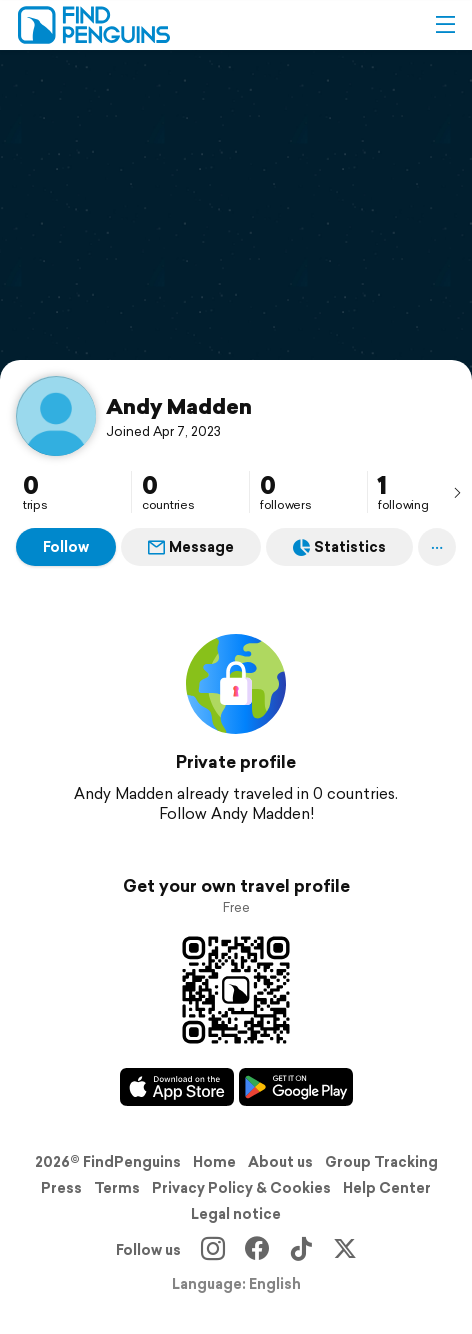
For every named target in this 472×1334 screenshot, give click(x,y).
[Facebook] (257, 1250)
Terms (117, 1188)
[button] (445, 25)
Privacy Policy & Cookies (241, 1188)
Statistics (339, 547)
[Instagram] (213, 1250)
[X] (345, 1250)
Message (191, 547)
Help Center (387, 1188)
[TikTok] (301, 1250)
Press (61, 1188)
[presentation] (457, 492)
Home (214, 1162)
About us (280, 1162)
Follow (66, 547)
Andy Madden (179, 406)
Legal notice (236, 1214)
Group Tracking (381, 1162)
